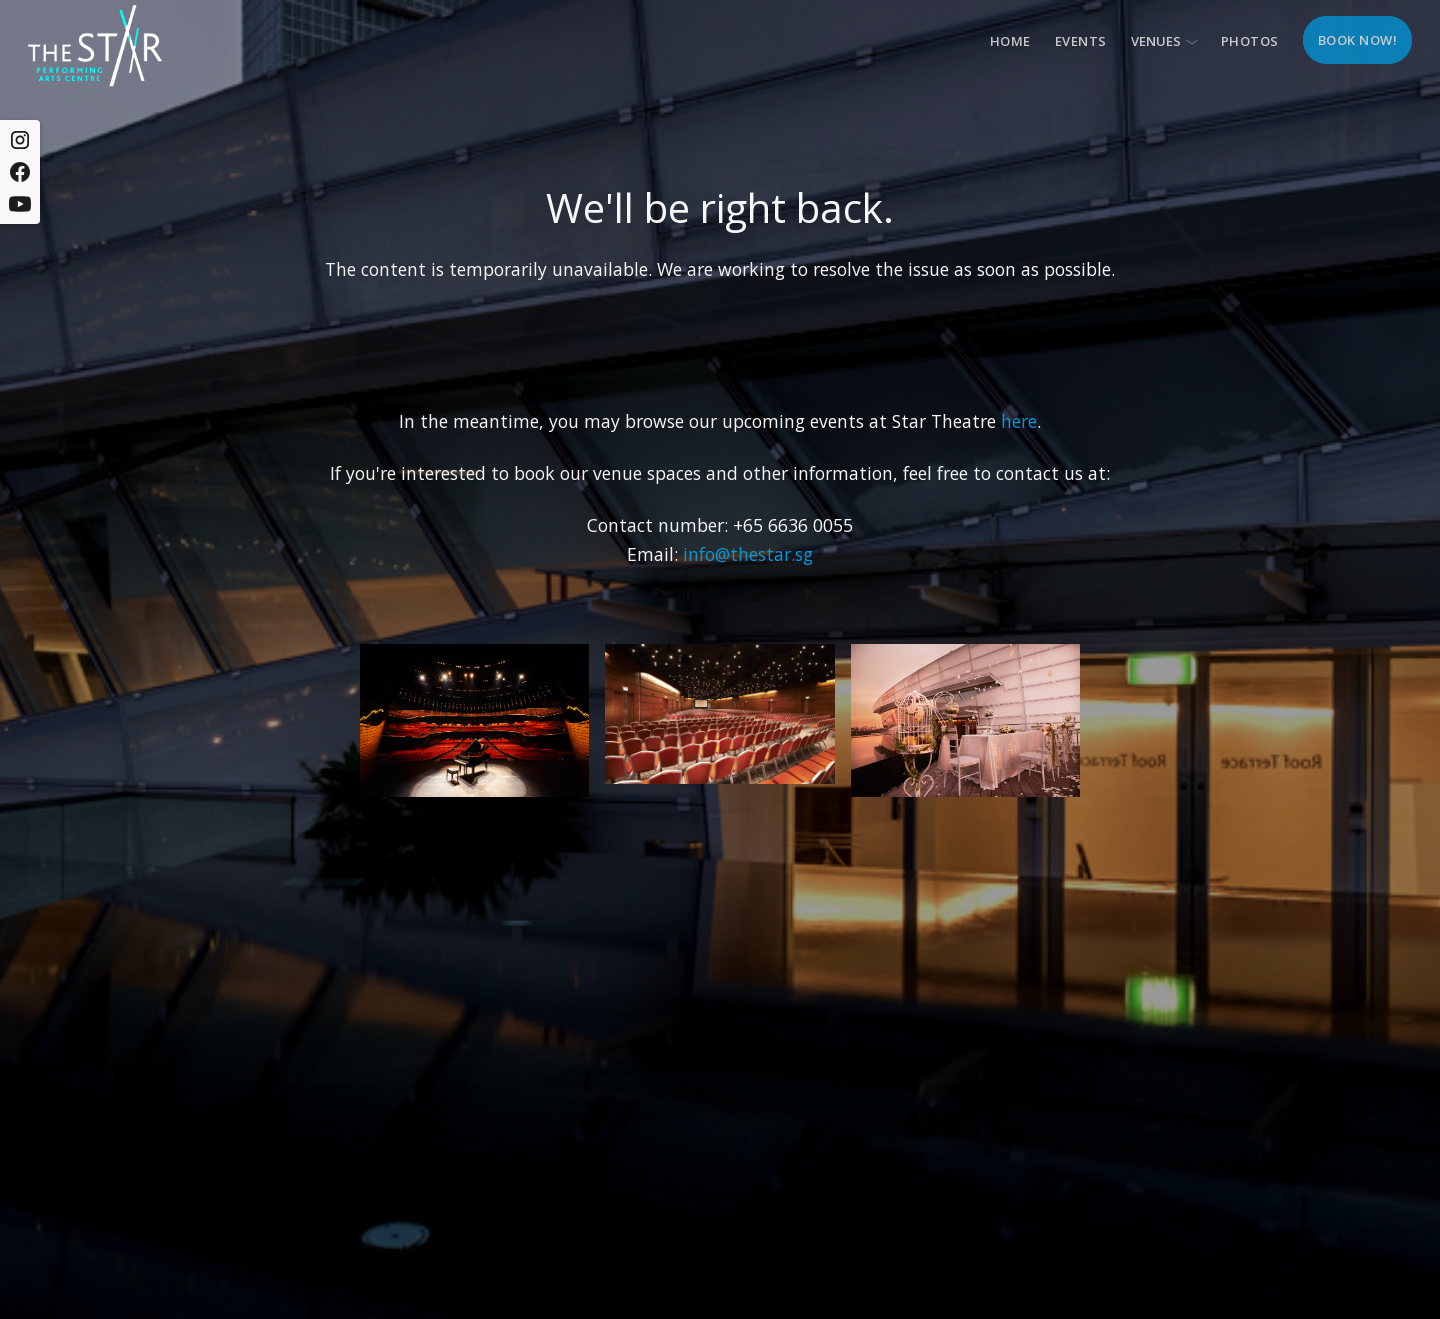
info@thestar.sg (748, 554)
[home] (95, 45)
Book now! (1358, 40)
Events (1081, 41)
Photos (1250, 41)
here (1019, 421)
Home (1010, 41)
